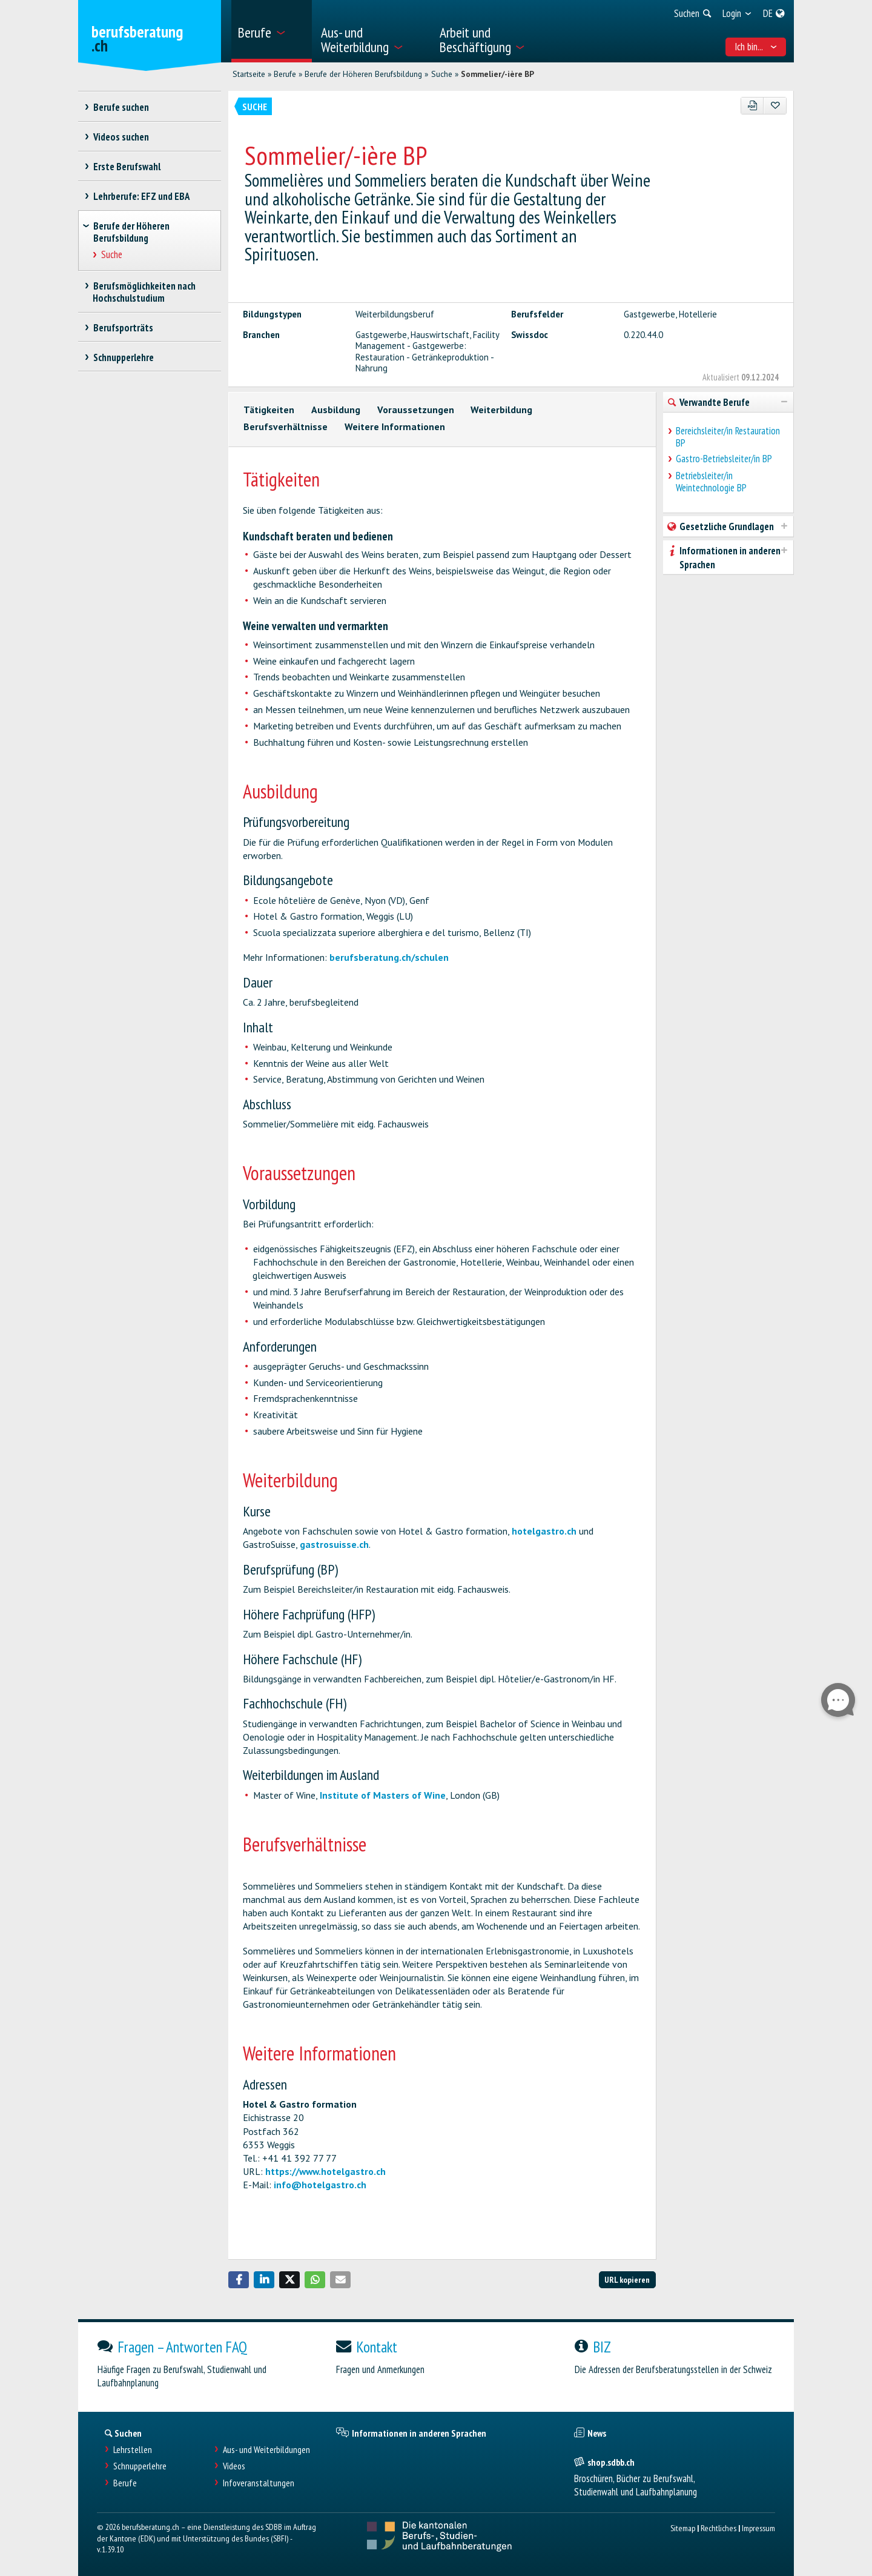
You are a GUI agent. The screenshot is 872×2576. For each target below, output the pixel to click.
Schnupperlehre (140, 2466)
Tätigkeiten (268, 409)
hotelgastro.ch (544, 1531)
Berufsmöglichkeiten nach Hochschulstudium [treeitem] (144, 292)
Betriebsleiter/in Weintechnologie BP (711, 482)
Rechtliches (718, 2528)
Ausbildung (335, 409)
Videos (234, 2466)
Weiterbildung (501, 409)
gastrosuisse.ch (334, 1544)
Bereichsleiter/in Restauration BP (728, 437)
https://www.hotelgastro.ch (325, 2171)
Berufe (285, 73)
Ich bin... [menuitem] (756, 46)
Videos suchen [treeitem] (121, 137)
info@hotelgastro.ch (320, 2185)
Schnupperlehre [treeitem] (123, 357)
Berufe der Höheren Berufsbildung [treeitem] (131, 232)
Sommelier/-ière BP (497, 73)
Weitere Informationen (395, 426)
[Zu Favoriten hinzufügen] (775, 106)
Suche (441, 73)
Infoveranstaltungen (258, 2483)
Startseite (249, 73)
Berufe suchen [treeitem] (121, 107)
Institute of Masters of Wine (383, 1795)
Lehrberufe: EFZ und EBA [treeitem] (141, 196)
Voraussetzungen (415, 409)
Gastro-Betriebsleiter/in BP (724, 459)
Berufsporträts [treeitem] (123, 327)
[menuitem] (271, 31)
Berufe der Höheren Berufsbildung (363, 73)
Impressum (758, 2528)
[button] (238, 2279)
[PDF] (752, 106)
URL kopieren (627, 2279)
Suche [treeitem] (112, 254)
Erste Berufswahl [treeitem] (126, 166)
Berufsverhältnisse (285, 426)
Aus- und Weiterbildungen (266, 2449)
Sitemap (682, 2528)
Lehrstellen (132, 2449)
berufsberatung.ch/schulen (389, 957)
